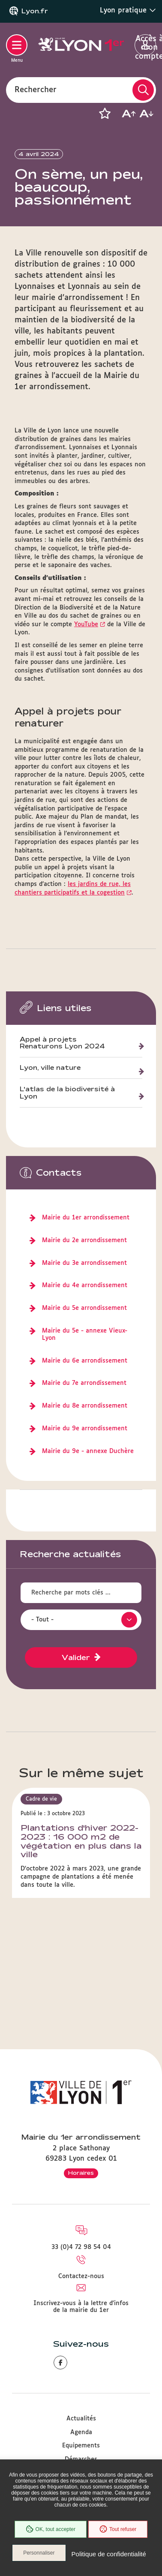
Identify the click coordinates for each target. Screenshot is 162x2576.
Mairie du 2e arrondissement (84, 1240)
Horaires (81, 2173)
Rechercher (36, 89)
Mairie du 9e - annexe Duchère (88, 1451)
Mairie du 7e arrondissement (84, 1383)
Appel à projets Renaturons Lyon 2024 (62, 1043)
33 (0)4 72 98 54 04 (81, 2247)
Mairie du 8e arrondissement (84, 1406)
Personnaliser (38, 2553)
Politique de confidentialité (109, 2554)
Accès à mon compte (145, 45)
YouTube (86, 624)
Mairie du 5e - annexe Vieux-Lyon (84, 1334)
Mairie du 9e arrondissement (84, 1429)
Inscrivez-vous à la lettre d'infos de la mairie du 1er (81, 2306)
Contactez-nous (81, 2276)
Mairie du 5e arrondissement (84, 1308)
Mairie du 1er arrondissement (85, 1218)
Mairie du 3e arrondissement (84, 1263)
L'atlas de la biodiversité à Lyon (67, 1093)
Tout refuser (117, 2529)
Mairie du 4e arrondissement (84, 1285)
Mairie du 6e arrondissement (84, 1361)
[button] (104, 113)
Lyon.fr (34, 11)
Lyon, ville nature (50, 1067)
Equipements (81, 2446)
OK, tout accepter (50, 2529)
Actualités (81, 2419)
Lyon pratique (128, 10)
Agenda (81, 2432)
